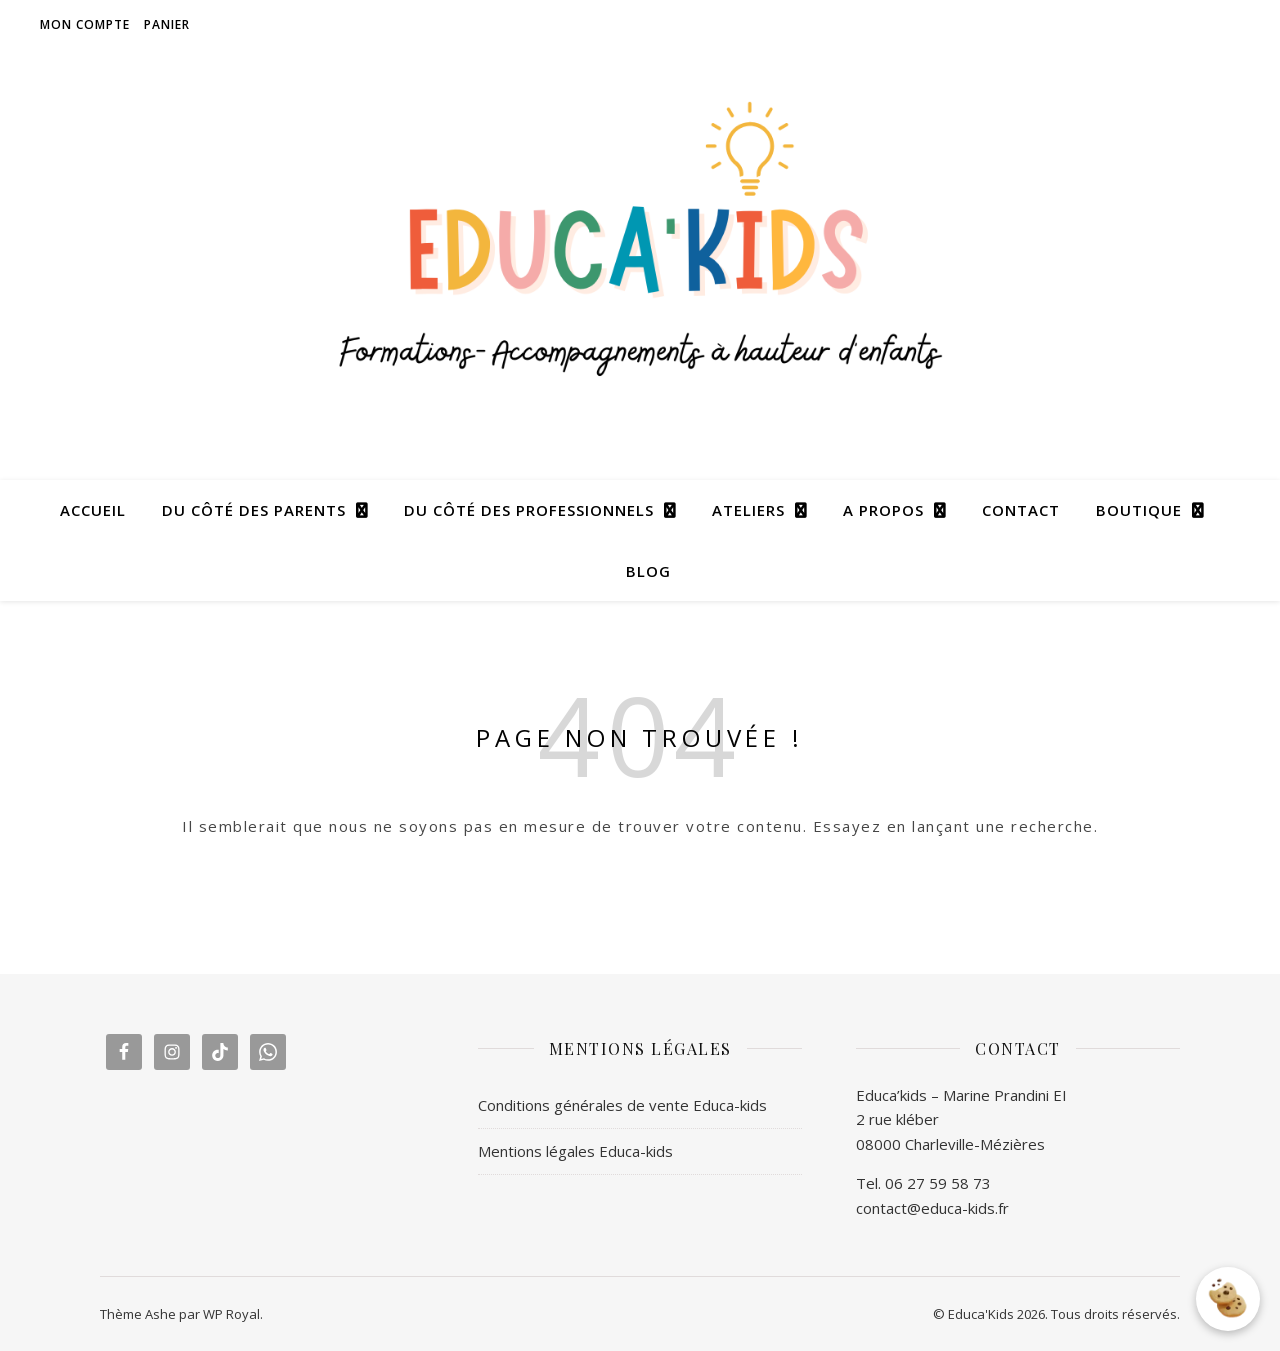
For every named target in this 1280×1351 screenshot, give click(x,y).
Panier (167, 24)
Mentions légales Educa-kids (575, 1151)
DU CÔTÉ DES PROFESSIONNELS (529, 510)
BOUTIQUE (1139, 510)
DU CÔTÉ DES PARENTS (254, 510)
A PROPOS (883, 510)
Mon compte (85, 24)
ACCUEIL (93, 510)
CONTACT (1021, 510)
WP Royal (231, 1314)
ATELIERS (748, 510)
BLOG (648, 571)
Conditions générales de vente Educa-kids (622, 1105)
